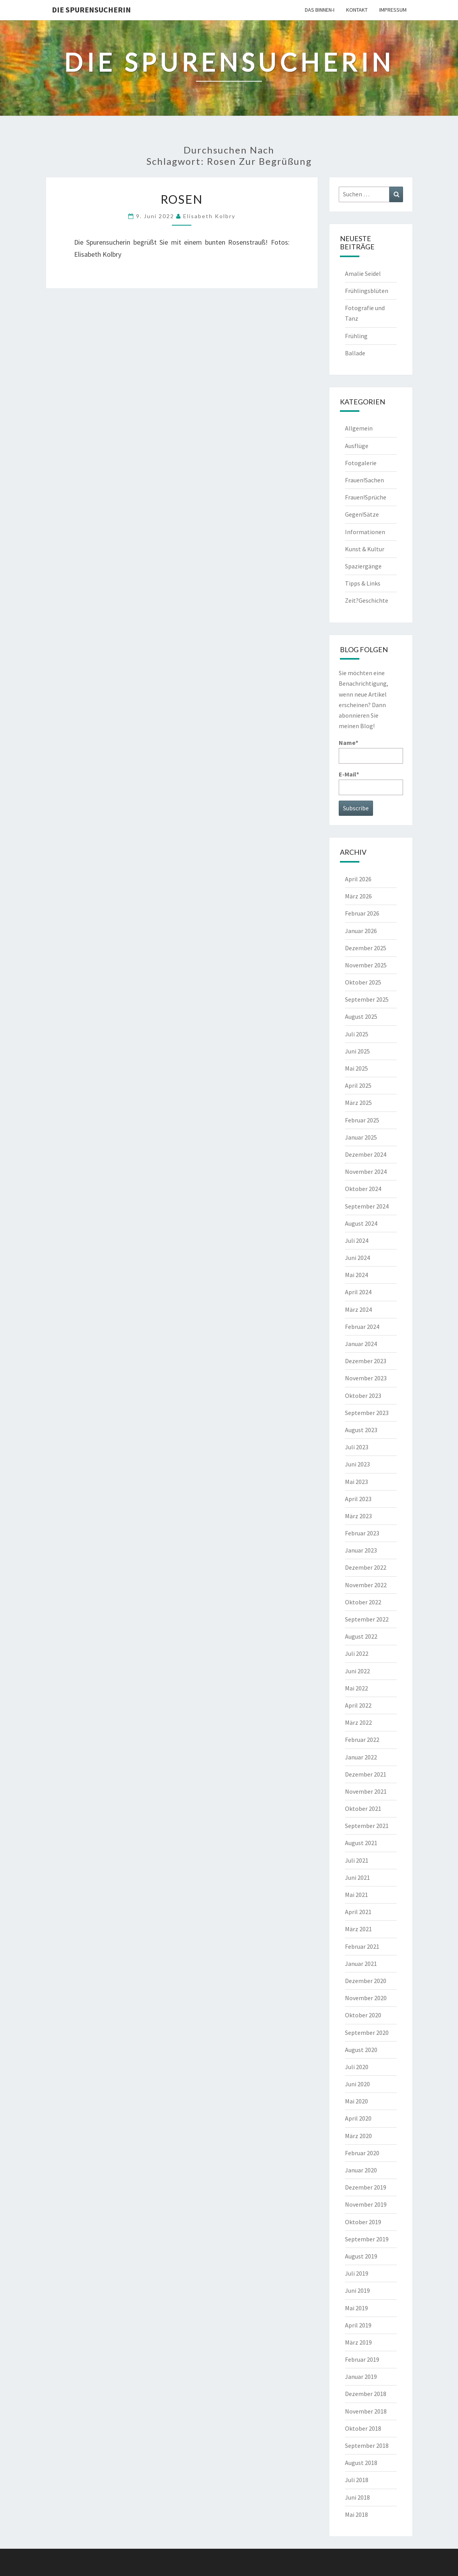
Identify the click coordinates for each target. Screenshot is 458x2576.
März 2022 (358, 1722)
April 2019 (358, 2325)
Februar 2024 (362, 1326)
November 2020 (366, 1998)
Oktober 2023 (363, 1395)
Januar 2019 (361, 2376)
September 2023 (367, 1413)
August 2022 (361, 1636)
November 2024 (366, 1171)
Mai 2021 (356, 1894)
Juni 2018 (357, 2497)
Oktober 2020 (363, 2015)
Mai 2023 (356, 1482)
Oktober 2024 (363, 1189)
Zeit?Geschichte (366, 600)
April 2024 (358, 1292)
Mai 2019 (356, 2308)
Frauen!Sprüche (365, 497)
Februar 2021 (362, 1946)
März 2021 (358, 1929)
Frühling (356, 336)
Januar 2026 (361, 931)
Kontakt (357, 9)
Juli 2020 (356, 2067)
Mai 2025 (356, 1068)
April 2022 (358, 1705)
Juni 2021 (357, 1877)
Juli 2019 (356, 2273)
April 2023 (358, 1499)
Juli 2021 (356, 1860)
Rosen (182, 199)
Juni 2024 (357, 1258)
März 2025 (358, 1102)
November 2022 (366, 1585)
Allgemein (359, 428)
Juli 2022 (356, 1653)
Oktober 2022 (363, 1602)
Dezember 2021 (365, 1774)
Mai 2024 (356, 1275)
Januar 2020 (361, 2170)
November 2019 (366, 2204)
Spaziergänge (363, 566)
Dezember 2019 (365, 2187)
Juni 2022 (357, 1671)
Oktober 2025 (363, 982)
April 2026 (358, 879)
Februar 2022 (362, 1739)
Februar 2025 (362, 1120)
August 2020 (361, 2050)
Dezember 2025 (365, 948)
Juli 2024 (356, 1240)
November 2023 (366, 1378)
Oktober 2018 (363, 2428)
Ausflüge (356, 446)
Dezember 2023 (365, 1361)
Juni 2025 (357, 1051)
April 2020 (358, 2118)
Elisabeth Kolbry (209, 216)
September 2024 (367, 1206)
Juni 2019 (357, 2290)
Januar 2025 (361, 1137)
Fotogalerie (361, 463)
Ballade (355, 353)
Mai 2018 (356, 2514)
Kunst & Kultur (364, 549)
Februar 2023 (362, 1533)
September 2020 (367, 2032)
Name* (371, 751)
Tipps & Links (362, 583)
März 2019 (358, 2342)
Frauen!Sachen (364, 480)
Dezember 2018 (365, 2394)
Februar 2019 (362, 2359)
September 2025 (367, 999)
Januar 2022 (361, 1757)
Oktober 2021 (363, 1808)
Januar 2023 (361, 1550)
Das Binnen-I (319, 9)
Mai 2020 (356, 2101)
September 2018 (367, 2445)
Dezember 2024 (365, 1154)
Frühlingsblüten (366, 291)
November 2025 (366, 965)
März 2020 (358, 2136)
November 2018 (366, 2411)
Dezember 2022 (365, 1567)
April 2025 (358, 1085)
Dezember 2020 (365, 1981)
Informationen (365, 532)
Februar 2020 (362, 2153)
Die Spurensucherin (91, 9)
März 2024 (358, 1309)
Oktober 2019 (363, 2222)
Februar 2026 (362, 913)
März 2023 (358, 1516)
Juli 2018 (356, 2480)
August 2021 (361, 1843)
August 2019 (361, 2256)
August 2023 (361, 1430)
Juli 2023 (356, 1447)
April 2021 (358, 1912)
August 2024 (361, 1223)
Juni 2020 (357, 2084)
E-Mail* (371, 782)
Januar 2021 (361, 1963)
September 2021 (367, 1826)
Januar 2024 (361, 1344)
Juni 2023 (357, 1464)
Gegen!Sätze (362, 514)
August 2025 (361, 1016)
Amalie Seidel (363, 273)
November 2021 (366, 1791)
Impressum (393, 9)
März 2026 (358, 896)
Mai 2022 (356, 1688)
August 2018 (361, 2463)
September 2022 (367, 1619)
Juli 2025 (356, 1034)
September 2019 (367, 2239)
